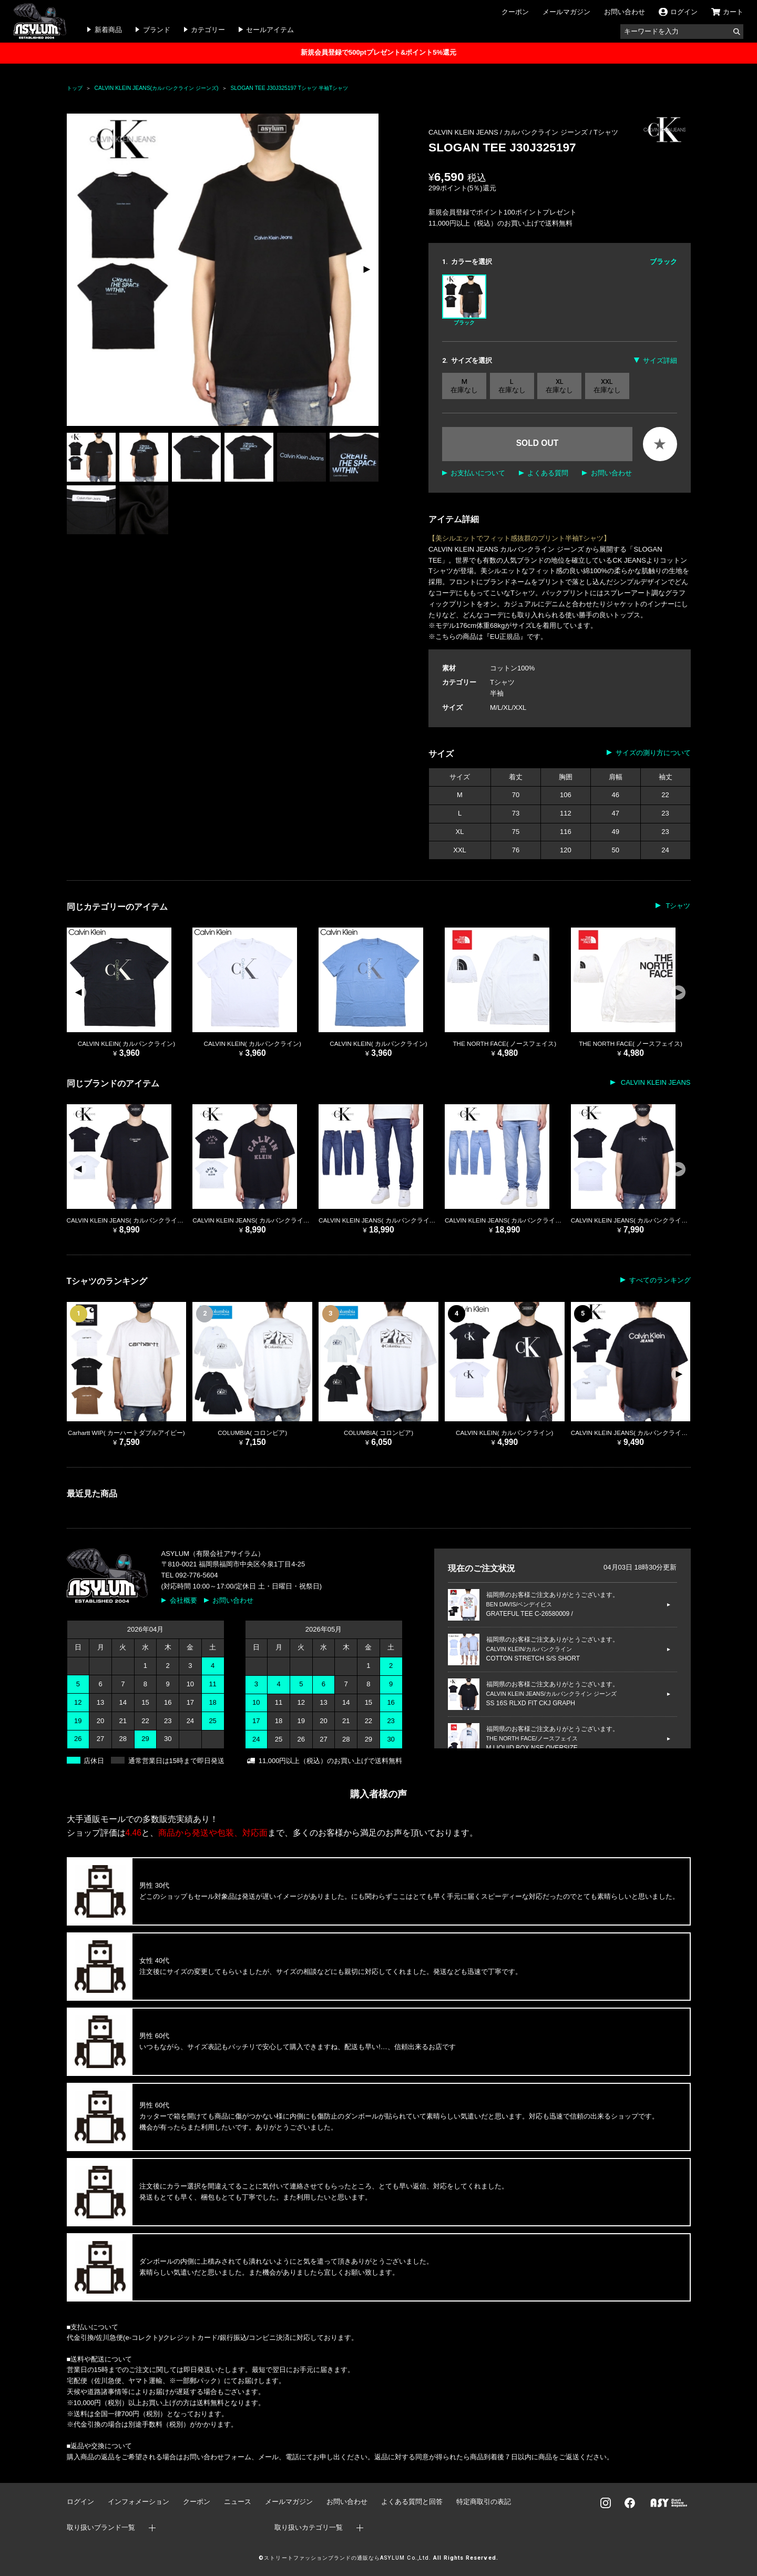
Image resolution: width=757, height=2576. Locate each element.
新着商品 (108, 30)
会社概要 (183, 1600)
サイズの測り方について (653, 753)
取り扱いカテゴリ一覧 (308, 2527)
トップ (75, 88)
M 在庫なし (464, 385)
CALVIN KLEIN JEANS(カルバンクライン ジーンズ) (157, 88)
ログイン (80, 2502)
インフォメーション (138, 2502)
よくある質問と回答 (412, 2502)
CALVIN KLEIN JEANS (654, 1082)
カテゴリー (208, 30)
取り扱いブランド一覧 (101, 2527)
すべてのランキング (660, 1280)
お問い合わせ (624, 12)
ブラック (464, 299)
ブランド (156, 30)
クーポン (515, 12)
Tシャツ (606, 132)
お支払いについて (478, 473)
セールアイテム (270, 30)
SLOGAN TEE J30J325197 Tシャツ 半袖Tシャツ (289, 88)
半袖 (497, 693)
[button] (366, 269)
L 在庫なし (512, 385)
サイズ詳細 (660, 360)
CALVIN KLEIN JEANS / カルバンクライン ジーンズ (509, 132)
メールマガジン (566, 12)
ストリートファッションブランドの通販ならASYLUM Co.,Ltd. (347, 2558)
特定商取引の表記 (483, 2502)
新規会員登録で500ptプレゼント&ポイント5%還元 (378, 52)
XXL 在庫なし (607, 385)
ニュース (237, 2502)
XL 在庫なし (559, 385)
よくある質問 (547, 473)
